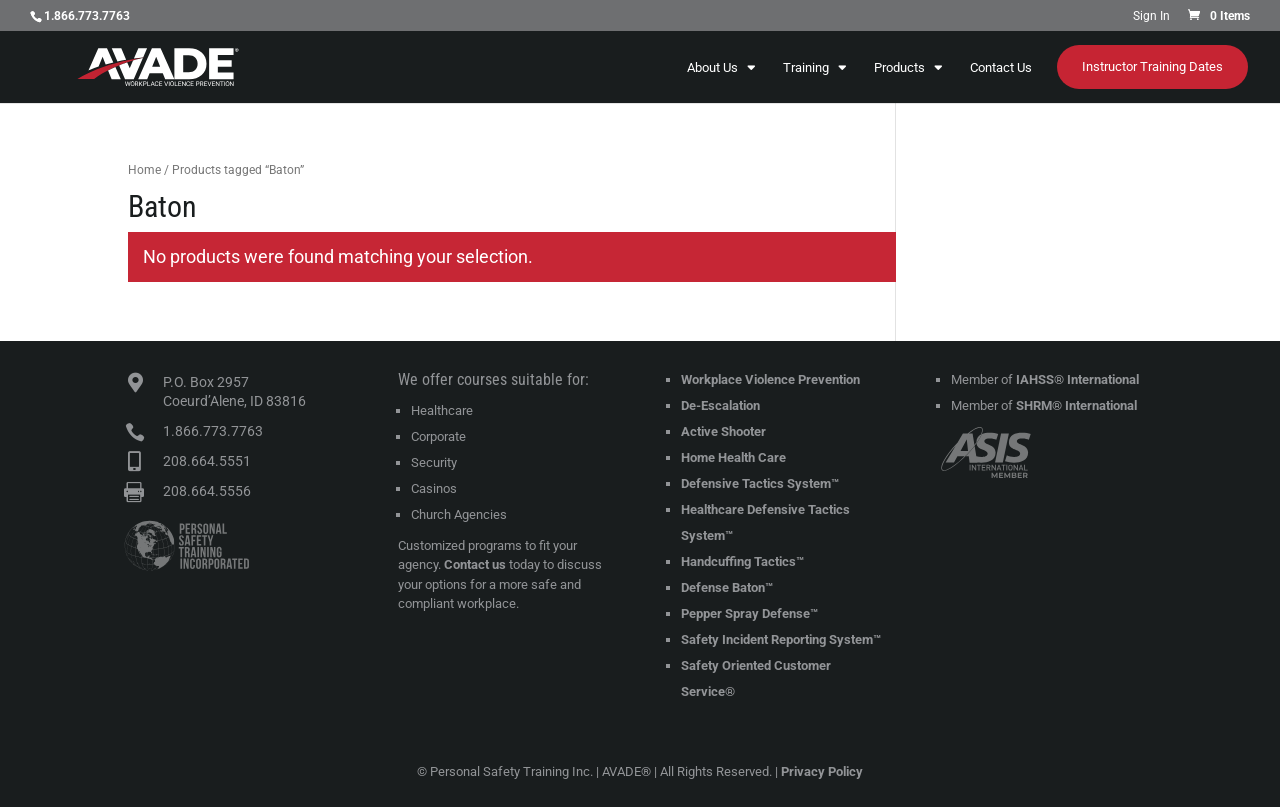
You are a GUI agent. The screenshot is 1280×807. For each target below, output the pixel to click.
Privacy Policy (822, 771)
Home (144, 170)
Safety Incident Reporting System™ (781, 639)
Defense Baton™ (727, 587)
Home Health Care (733, 457)
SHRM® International (1076, 405)
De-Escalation (720, 405)
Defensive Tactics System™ (760, 483)
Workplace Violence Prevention (770, 379)
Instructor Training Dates (1152, 66)
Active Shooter (723, 431)
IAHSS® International (1077, 379)
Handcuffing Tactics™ (742, 561)
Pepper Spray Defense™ (749, 613)
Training (806, 68)
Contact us (475, 564)
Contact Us (1001, 68)
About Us (712, 68)
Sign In (1151, 16)
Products (899, 68)
